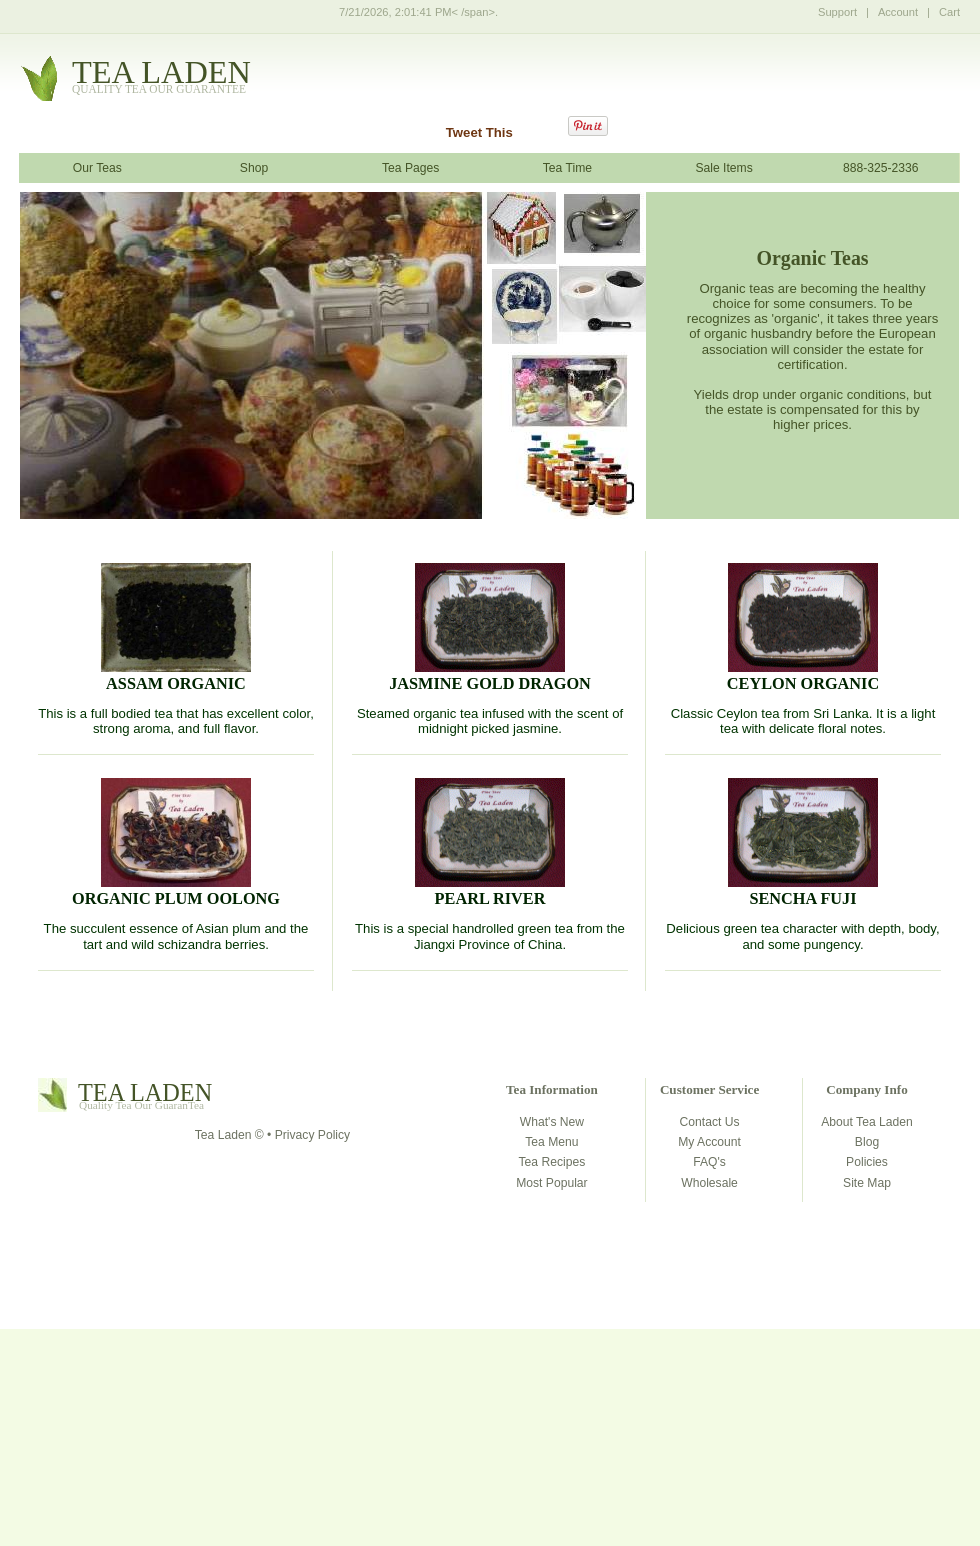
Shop (254, 168)
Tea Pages (410, 168)
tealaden (161, 77)
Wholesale (709, 1183)
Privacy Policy (312, 1135)
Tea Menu (551, 1142)
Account (898, 12)
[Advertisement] (490, 1402)
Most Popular (551, 1183)
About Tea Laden (866, 1122)
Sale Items (723, 168)
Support (837, 12)
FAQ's (709, 1162)
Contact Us (710, 1122)
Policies (867, 1162)
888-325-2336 (881, 168)
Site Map (867, 1183)
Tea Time (567, 168)
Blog (867, 1142)
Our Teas (97, 168)
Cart (949, 12)
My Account (709, 1142)
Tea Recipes (552, 1162)
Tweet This (479, 132)
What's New (552, 1122)
